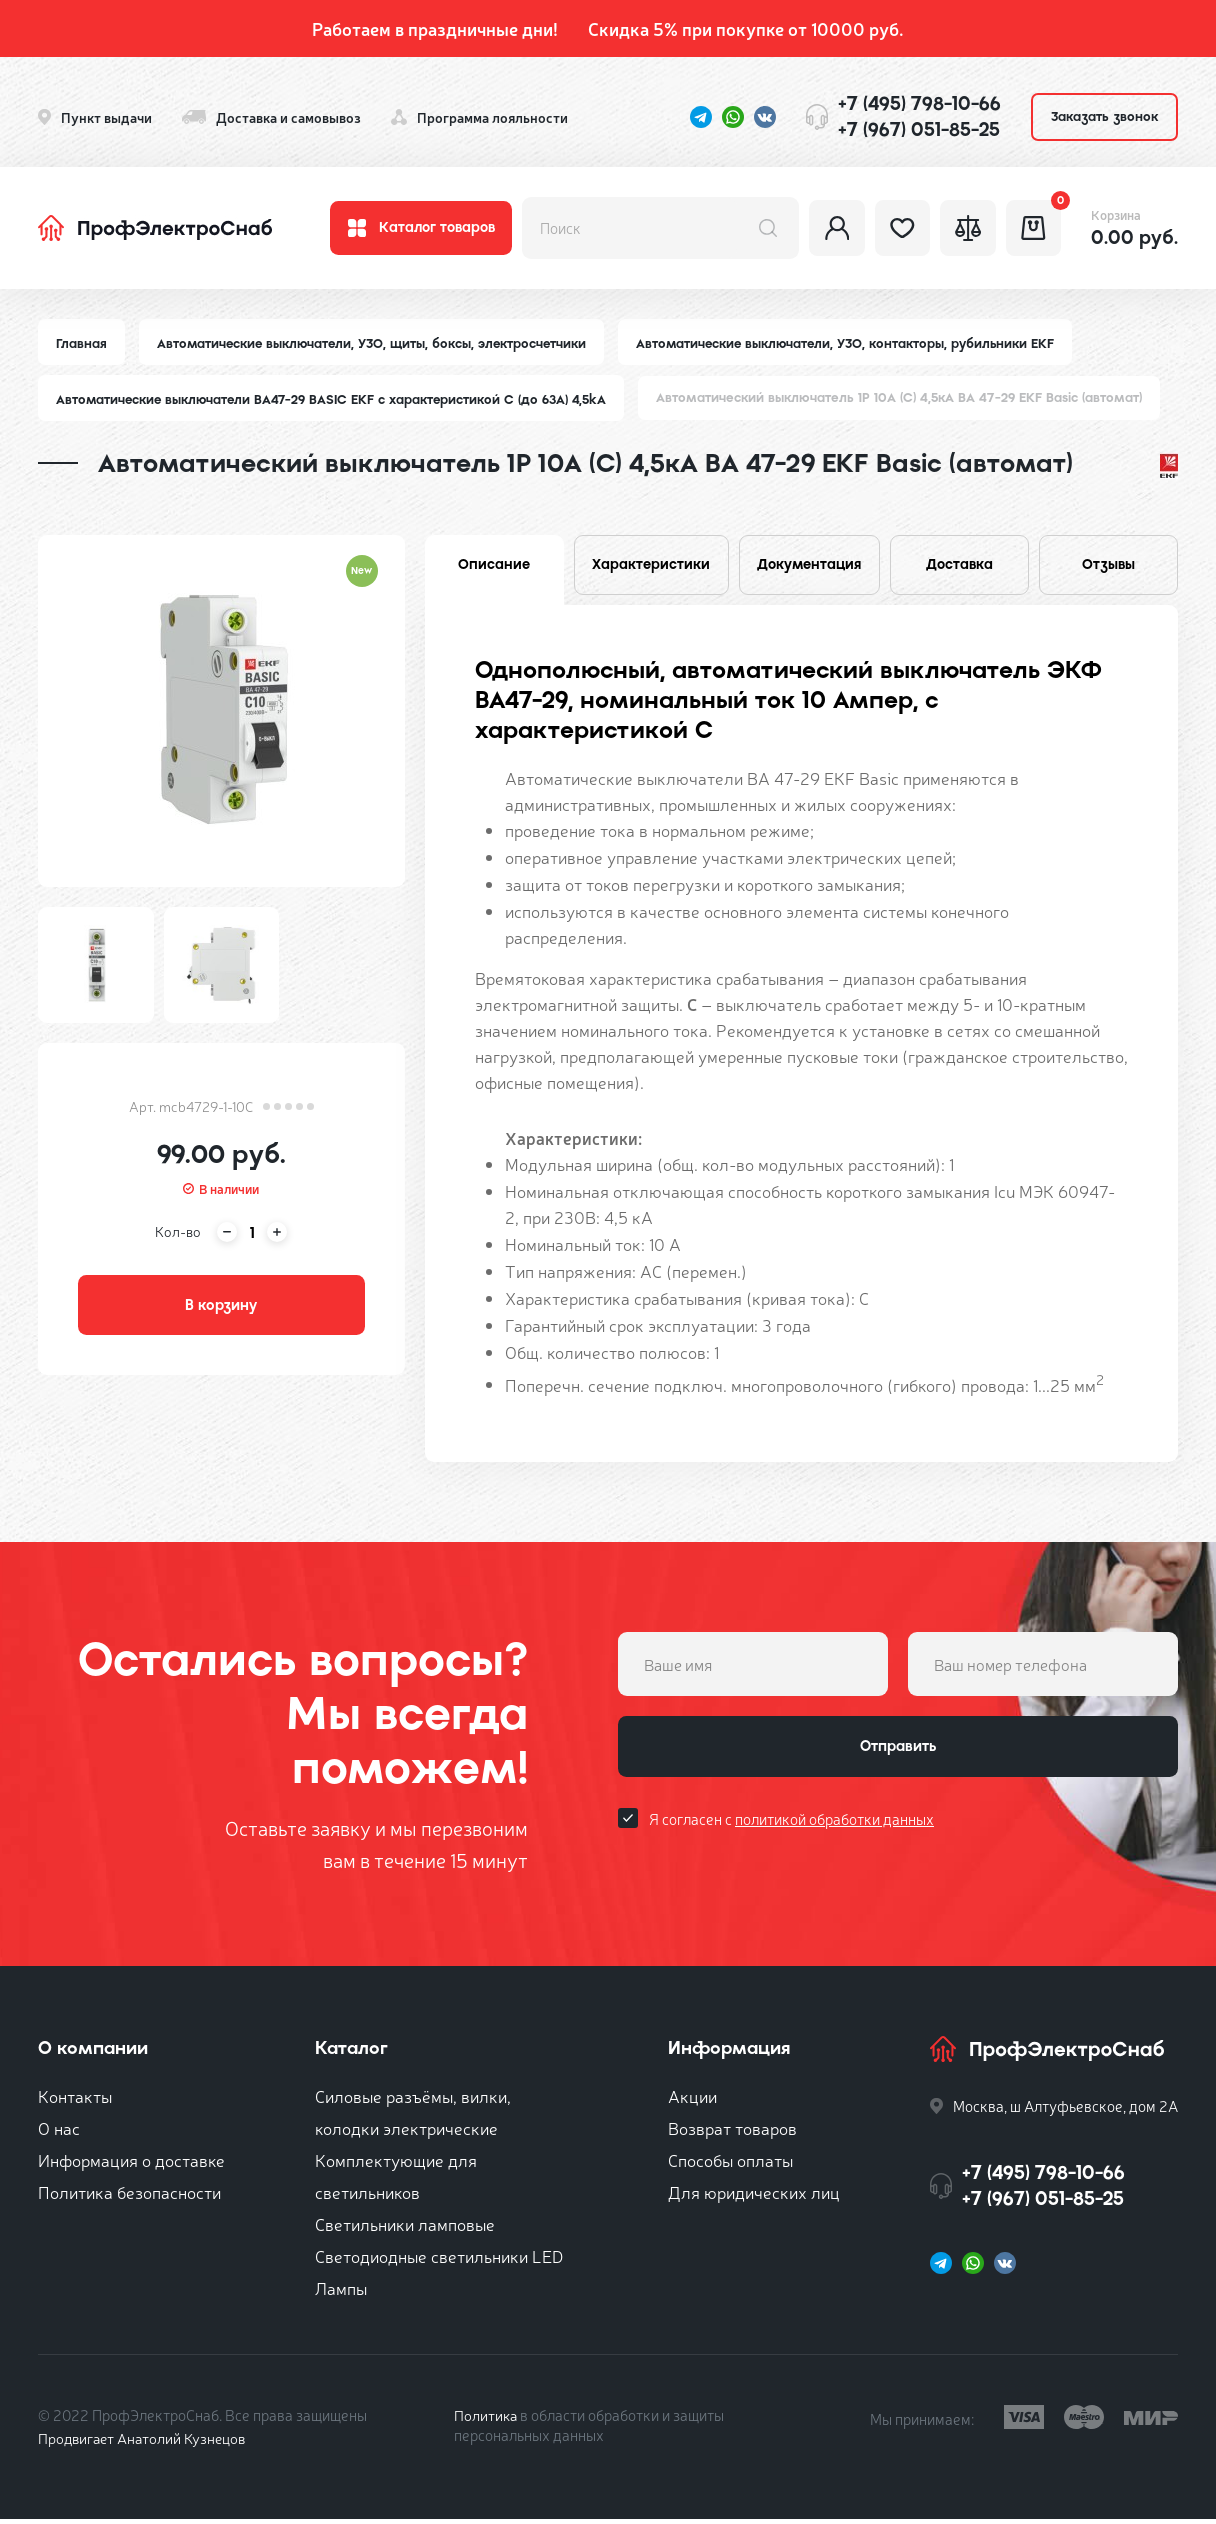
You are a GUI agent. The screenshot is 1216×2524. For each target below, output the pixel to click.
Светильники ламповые (405, 2228)
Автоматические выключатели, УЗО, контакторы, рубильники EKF (856, 343)
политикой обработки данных (834, 1826)
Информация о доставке (131, 2164)
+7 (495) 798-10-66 (919, 103)
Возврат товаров (732, 2132)
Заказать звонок (1104, 116)
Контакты (75, 2100)
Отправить (898, 1753)
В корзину (221, 1309)
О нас (59, 2132)
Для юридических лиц (754, 2196)
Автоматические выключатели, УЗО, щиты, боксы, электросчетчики (376, 343)
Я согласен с (791, 1826)
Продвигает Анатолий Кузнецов (146, 2442)
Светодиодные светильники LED (439, 2260)
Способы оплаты (730, 2164)
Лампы (341, 2292)
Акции (692, 2100)
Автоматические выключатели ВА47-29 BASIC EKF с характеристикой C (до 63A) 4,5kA (335, 400)
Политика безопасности (129, 2196)
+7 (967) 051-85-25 (919, 129)
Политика (486, 2419)
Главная (82, 343)
